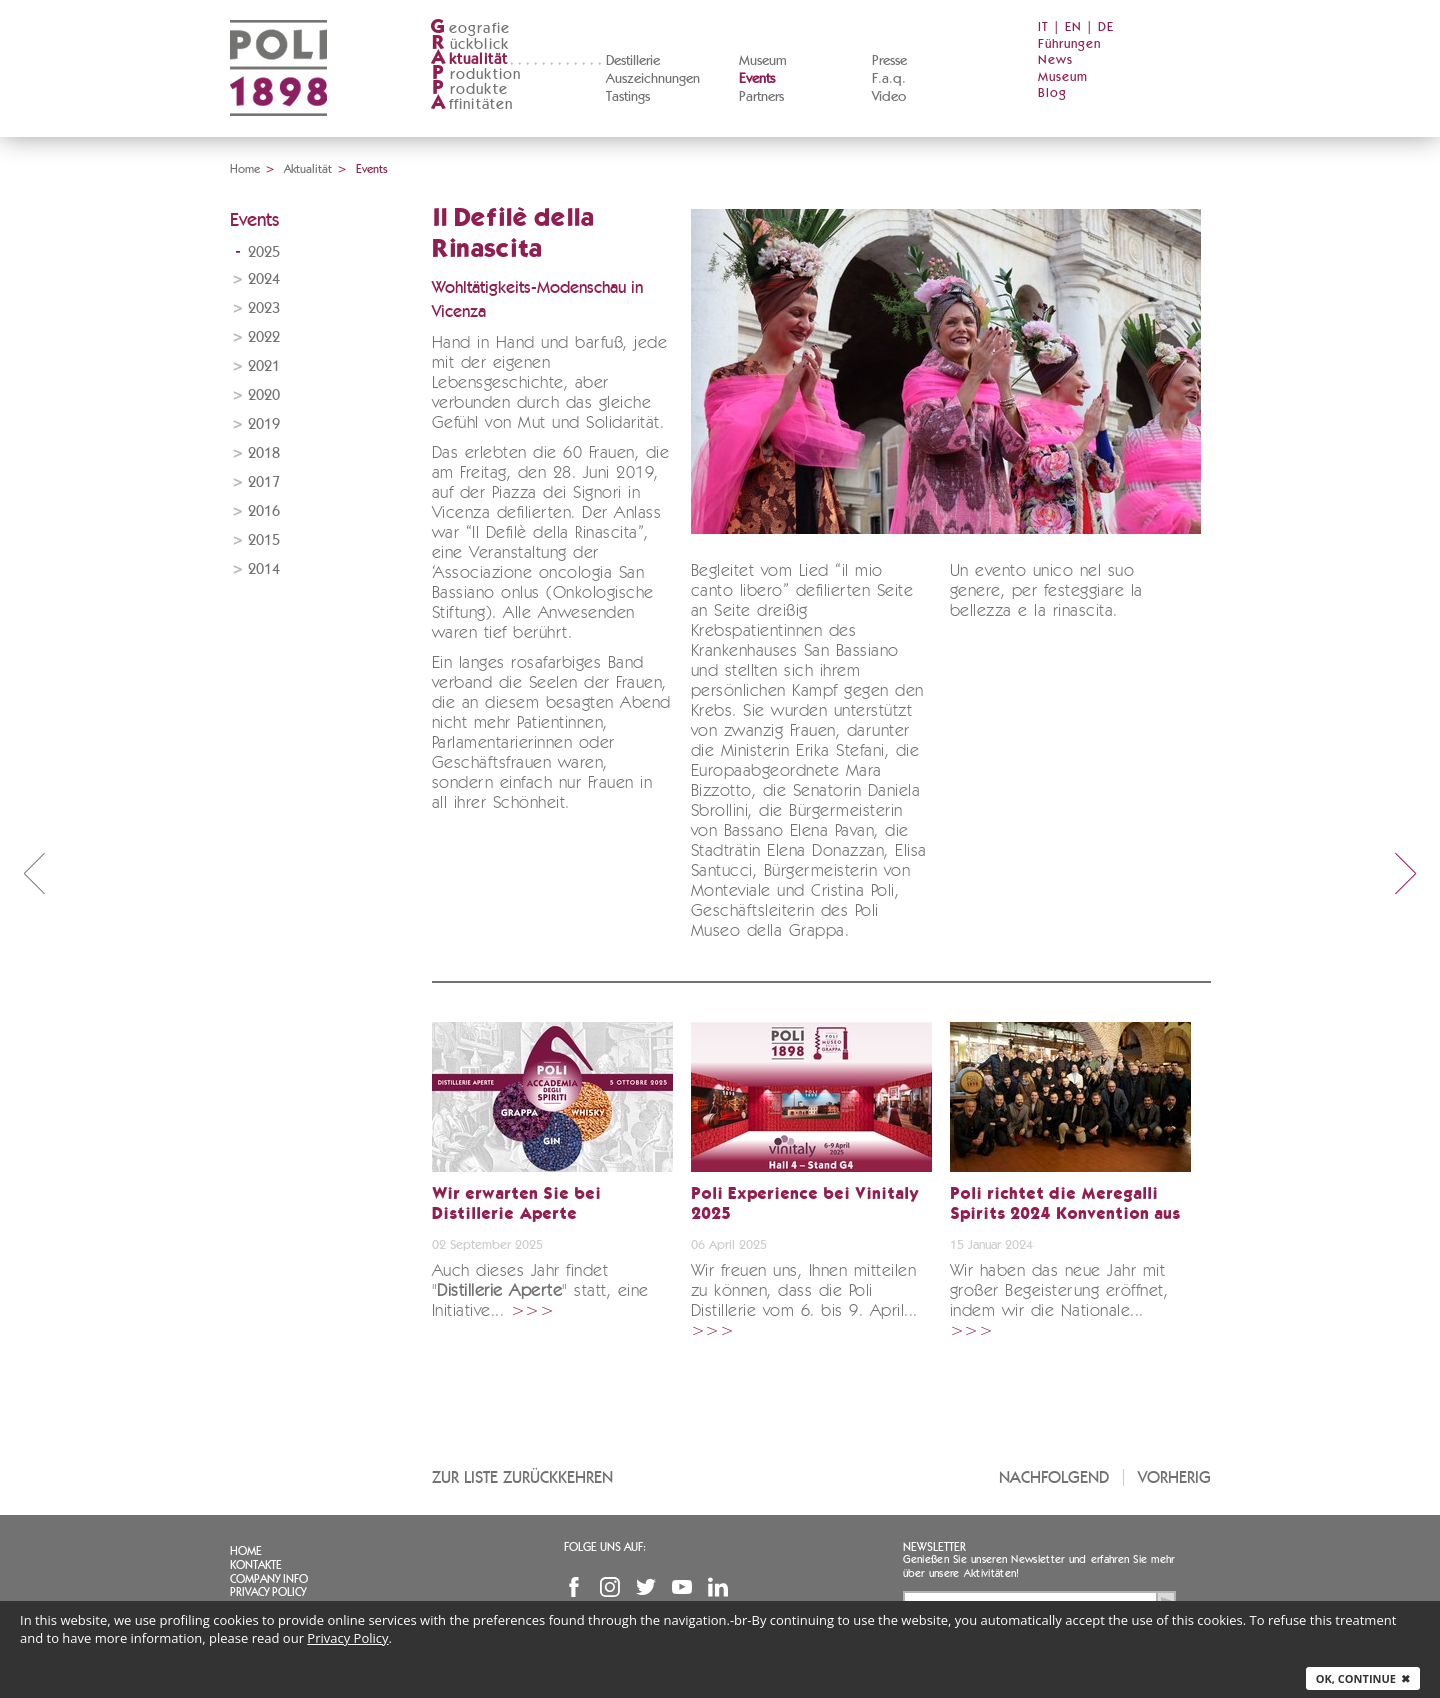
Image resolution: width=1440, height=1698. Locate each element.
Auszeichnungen (653, 79)
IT (1043, 27)
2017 (264, 482)
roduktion (476, 74)
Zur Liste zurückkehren (522, 1477)
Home (245, 169)
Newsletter (934, 1547)
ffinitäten (472, 104)
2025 (264, 252)
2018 (264, 453)
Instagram (610, 1587)
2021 (264, 366)
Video (889, 97)
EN (1073, 27)
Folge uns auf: (605, 1547)
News (1055, 60)
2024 (264, 279)
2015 (264, 540)
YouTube (682, 1587)
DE (1106, 27)
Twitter (646, 1587)
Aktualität (308, 169)
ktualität (469, 59)
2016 (264, 511)
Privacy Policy (268, 1592)
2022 (264, 337)
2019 (264, 424)
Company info (269, 1579)
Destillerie (633, 61)
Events (757, 79)
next (1406, 873)
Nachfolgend (1054, 1477)
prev (34, 873)
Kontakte (256, 1565)
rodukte (469, 89)
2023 (264, 308)
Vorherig (1174, 1477)
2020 (264, 395)
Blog (1052, 93)
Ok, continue (1363, 1678)
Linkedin (718, 1587)
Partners (761, 97)
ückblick (470, 44)
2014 (264, 569)
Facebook (574, 1587)
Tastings (628, 97)
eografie (470, 28)
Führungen (1069, 44)
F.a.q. (889, 79)
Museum (763, 61)
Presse (889, 61)
